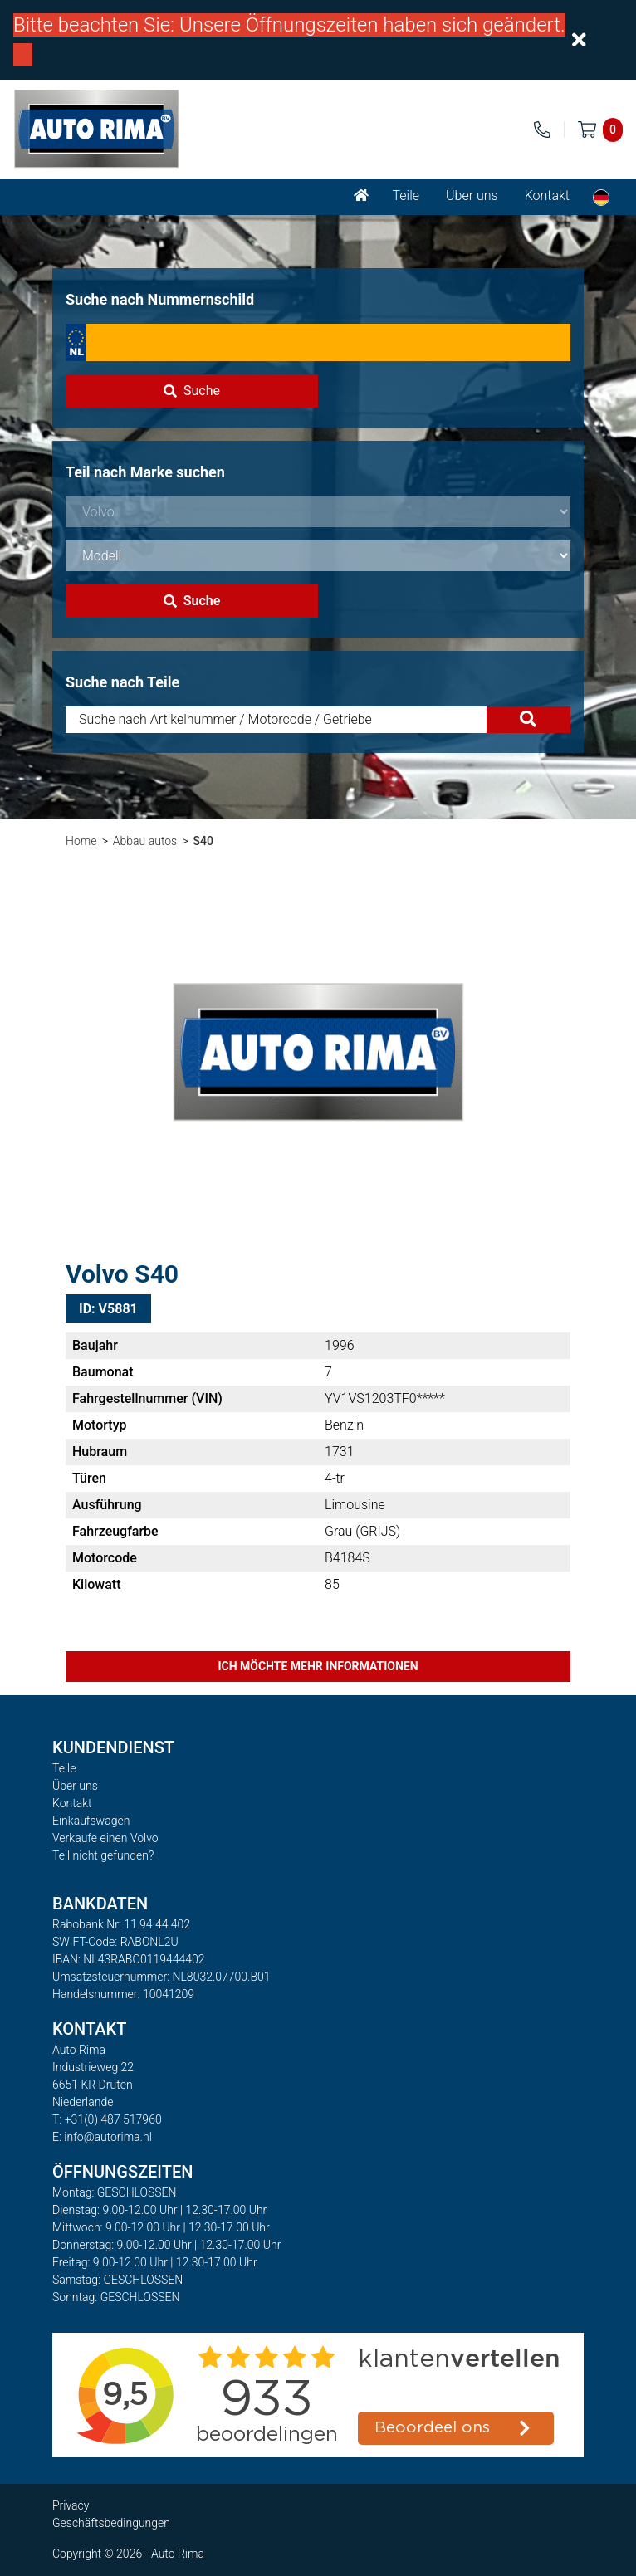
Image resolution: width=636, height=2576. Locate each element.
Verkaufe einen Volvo (105, 1838)
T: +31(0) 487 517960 (107, 2119)
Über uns (472, 195)
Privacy (70, 2505)
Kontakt (547, 195)
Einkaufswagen (91, 1820)
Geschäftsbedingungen (111, 2523)
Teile (405, 195)
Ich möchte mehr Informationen (318, 1666)
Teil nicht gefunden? (103, 1855)
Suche (192, 390)
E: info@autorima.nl (102, 2136)
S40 (203, 841)
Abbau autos (145, 841)
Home (81, 841)
